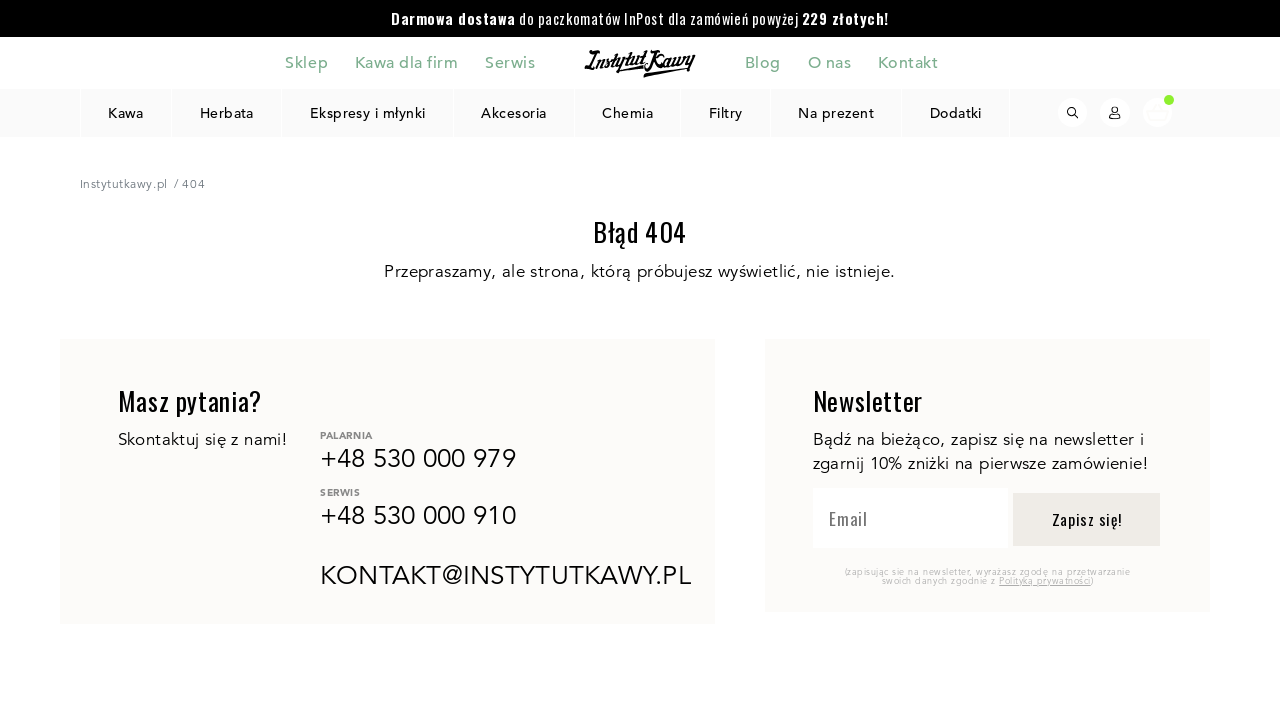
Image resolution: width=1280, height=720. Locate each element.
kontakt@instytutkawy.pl (505, 575)
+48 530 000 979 (418, 458)
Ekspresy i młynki (367, 113)
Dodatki (955, 113)
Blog (763, 62)
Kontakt (908, 62)
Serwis (510, 62)
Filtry (726, 113)
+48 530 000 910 (418, 515)
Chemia (627, 113)
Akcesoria (514, 113)
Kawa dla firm (407, 62)
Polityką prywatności (1044, 580)
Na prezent (836, 113)
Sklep (306, 62)
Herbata (226, 113)
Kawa (126, 113)
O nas (830, 62)
